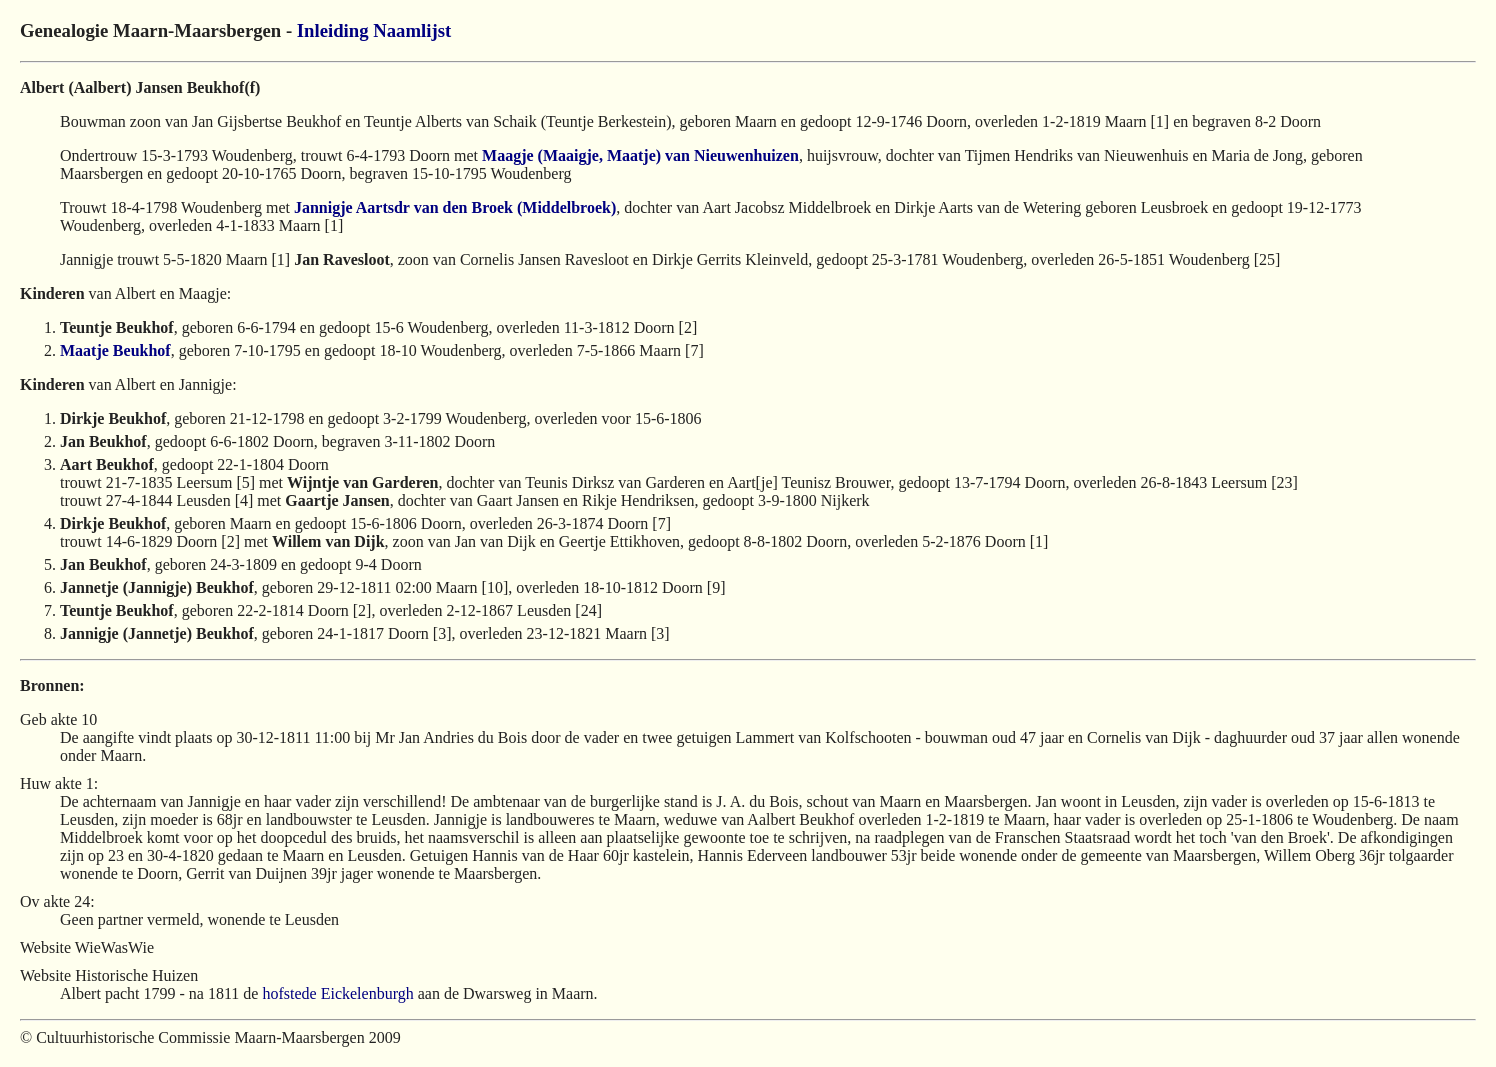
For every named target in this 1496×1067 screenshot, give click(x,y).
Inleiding (333, 30)
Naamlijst (412, 30)
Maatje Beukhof (115, 350)
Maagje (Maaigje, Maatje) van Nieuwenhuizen (640, 155)
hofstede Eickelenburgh (337, 993)
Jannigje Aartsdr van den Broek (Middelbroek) (455, 207)
